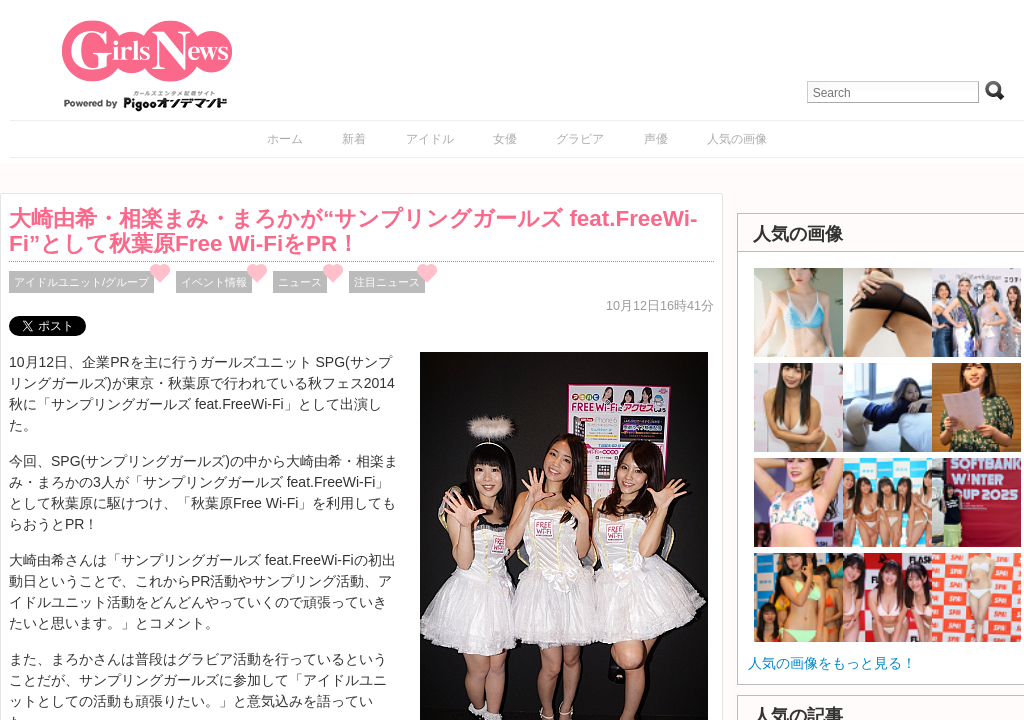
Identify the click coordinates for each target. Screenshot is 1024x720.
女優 (505, 139)
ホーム (285, 139)
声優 (656, 139)
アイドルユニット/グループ (81, 282)
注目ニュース (387, 282)
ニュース (300, 282)
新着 (354, 139)
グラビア (580, 139)
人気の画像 (737, 139)
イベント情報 (214, 282)
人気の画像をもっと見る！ (832, 663)
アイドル (430, 139)
